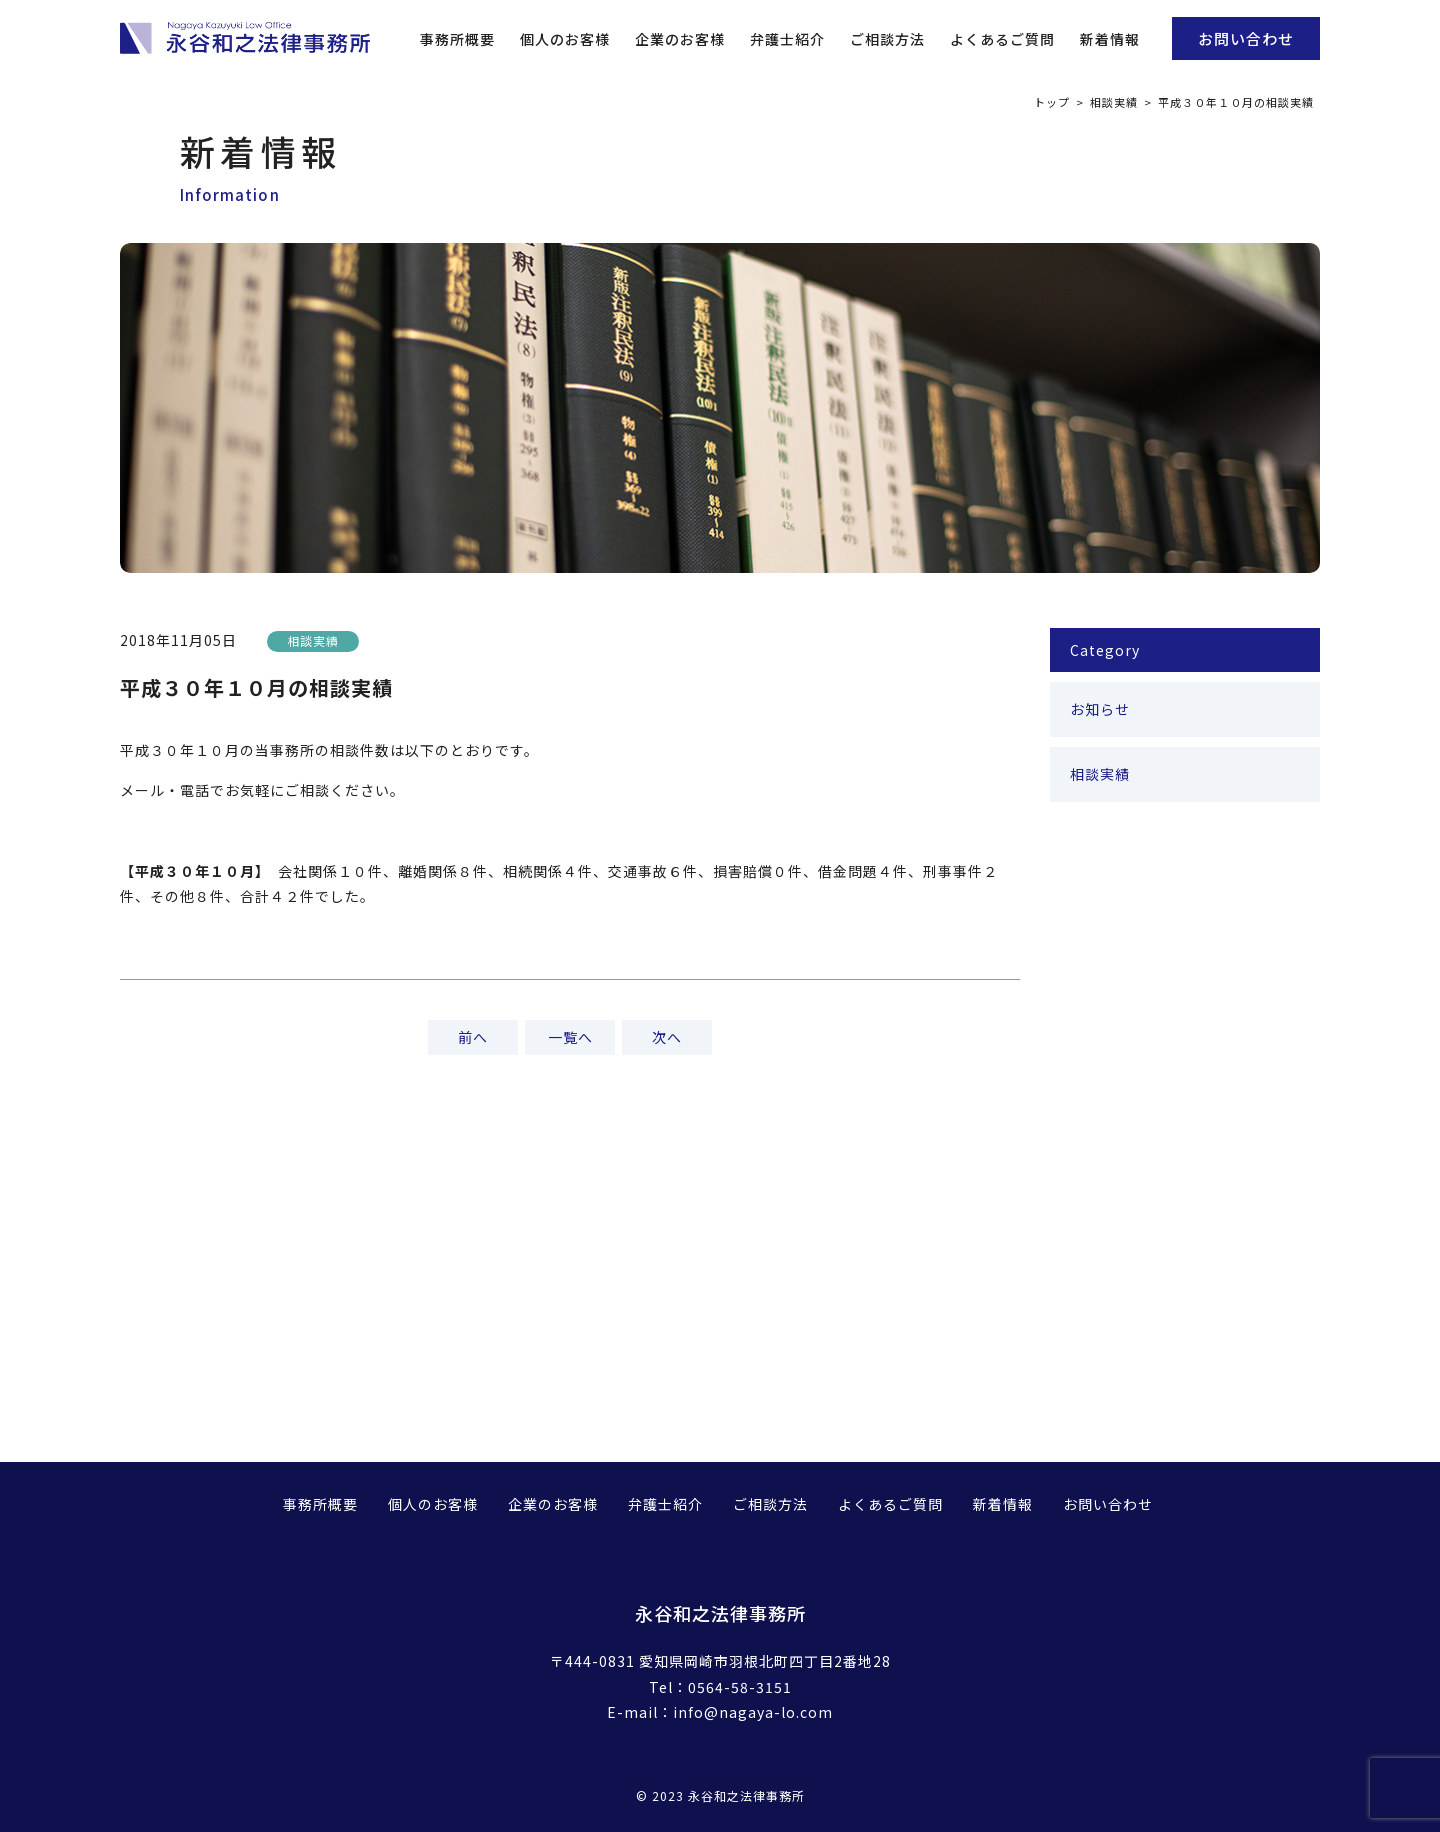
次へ (667, 1037)
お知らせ (1100, 709)
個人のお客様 (565, 39)
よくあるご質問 (1002, 39)
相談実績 (1114, 102)
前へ (473, 1037)
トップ (1052, 102)
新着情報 (1110, 39)
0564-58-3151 (740, 1687)
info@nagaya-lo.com (753, 1712)
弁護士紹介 (787, 39)
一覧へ (570, 1037)
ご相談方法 (887, 39)
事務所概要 (457, 39)
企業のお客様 (680, 39)
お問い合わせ (1246, 38)
